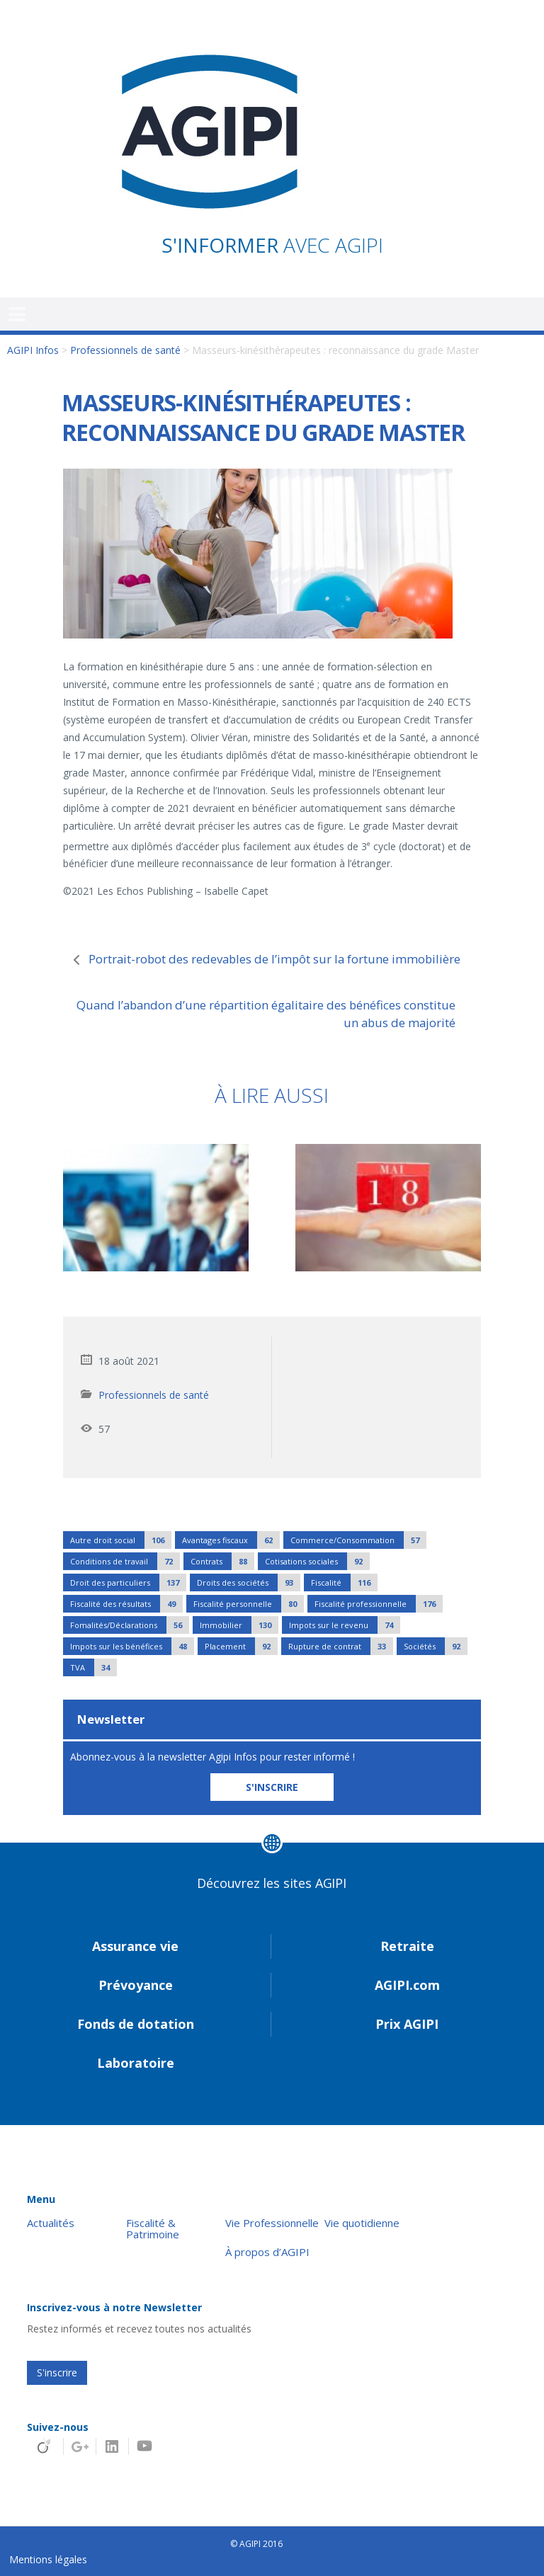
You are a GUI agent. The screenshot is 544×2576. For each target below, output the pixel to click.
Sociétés (436, 1646)
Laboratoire (135, 2062)
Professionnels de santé (125, 350)
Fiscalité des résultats (126, 1604)
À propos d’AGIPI (267, 2252)
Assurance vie (135, 1945)
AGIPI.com (407, 1984)
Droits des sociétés (248, 1582)
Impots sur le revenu (344, 1625)
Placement (241, 1646)
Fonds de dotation (135, 2023)
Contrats (222, 1561)
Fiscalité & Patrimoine (152, 2229)
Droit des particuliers (128, 1582)
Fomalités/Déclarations (129, 1625)
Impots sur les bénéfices (132, 1646)
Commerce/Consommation (358, 1540)
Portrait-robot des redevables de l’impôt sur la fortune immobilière (274, 959)
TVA (93, 1667)
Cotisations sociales (317, 1561)
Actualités (50, 2223)
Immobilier (239, 1625)
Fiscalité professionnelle (378, 1604)
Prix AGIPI (406, 2023)
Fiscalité (344, 1582)
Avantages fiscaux (231, 1540)
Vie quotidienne (362, 2223)
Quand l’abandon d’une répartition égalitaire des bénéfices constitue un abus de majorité (265, 1014)
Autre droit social (120, 1540)
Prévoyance (135, 1984)
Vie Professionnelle (272, 2223)
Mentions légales (48, 2559)
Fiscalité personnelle (248, 1604)
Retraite (407, 1945)
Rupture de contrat (340, 1646)
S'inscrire (57, 2372)
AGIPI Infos (33, 350)
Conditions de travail (125, 1561)
